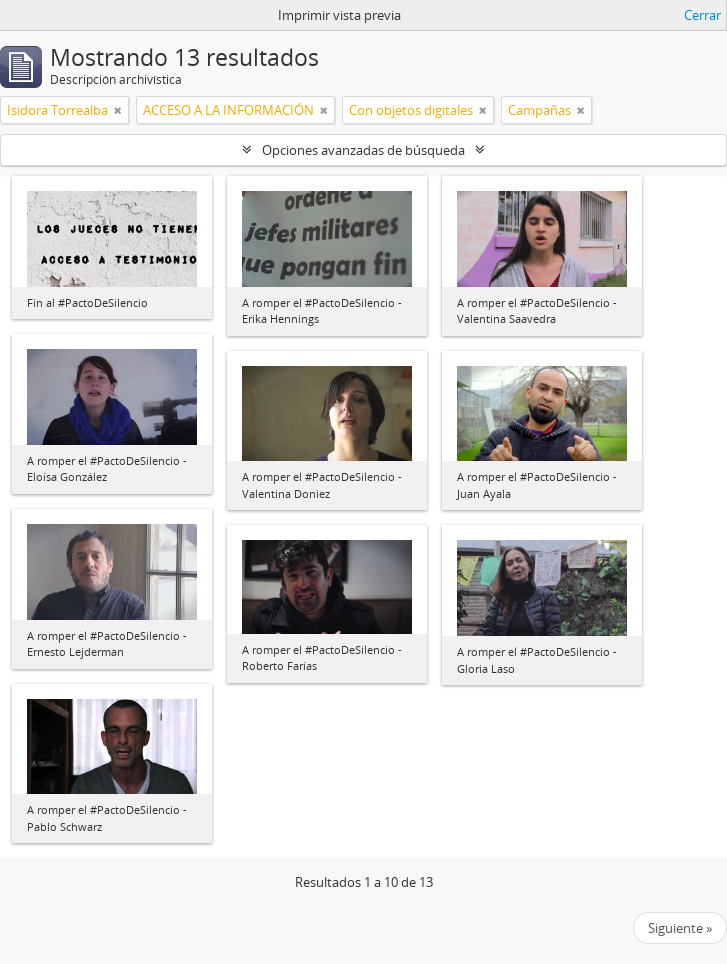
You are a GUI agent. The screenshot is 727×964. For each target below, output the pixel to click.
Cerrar (702, 15)
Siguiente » (680, 928)
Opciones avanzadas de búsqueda (363, 150)
